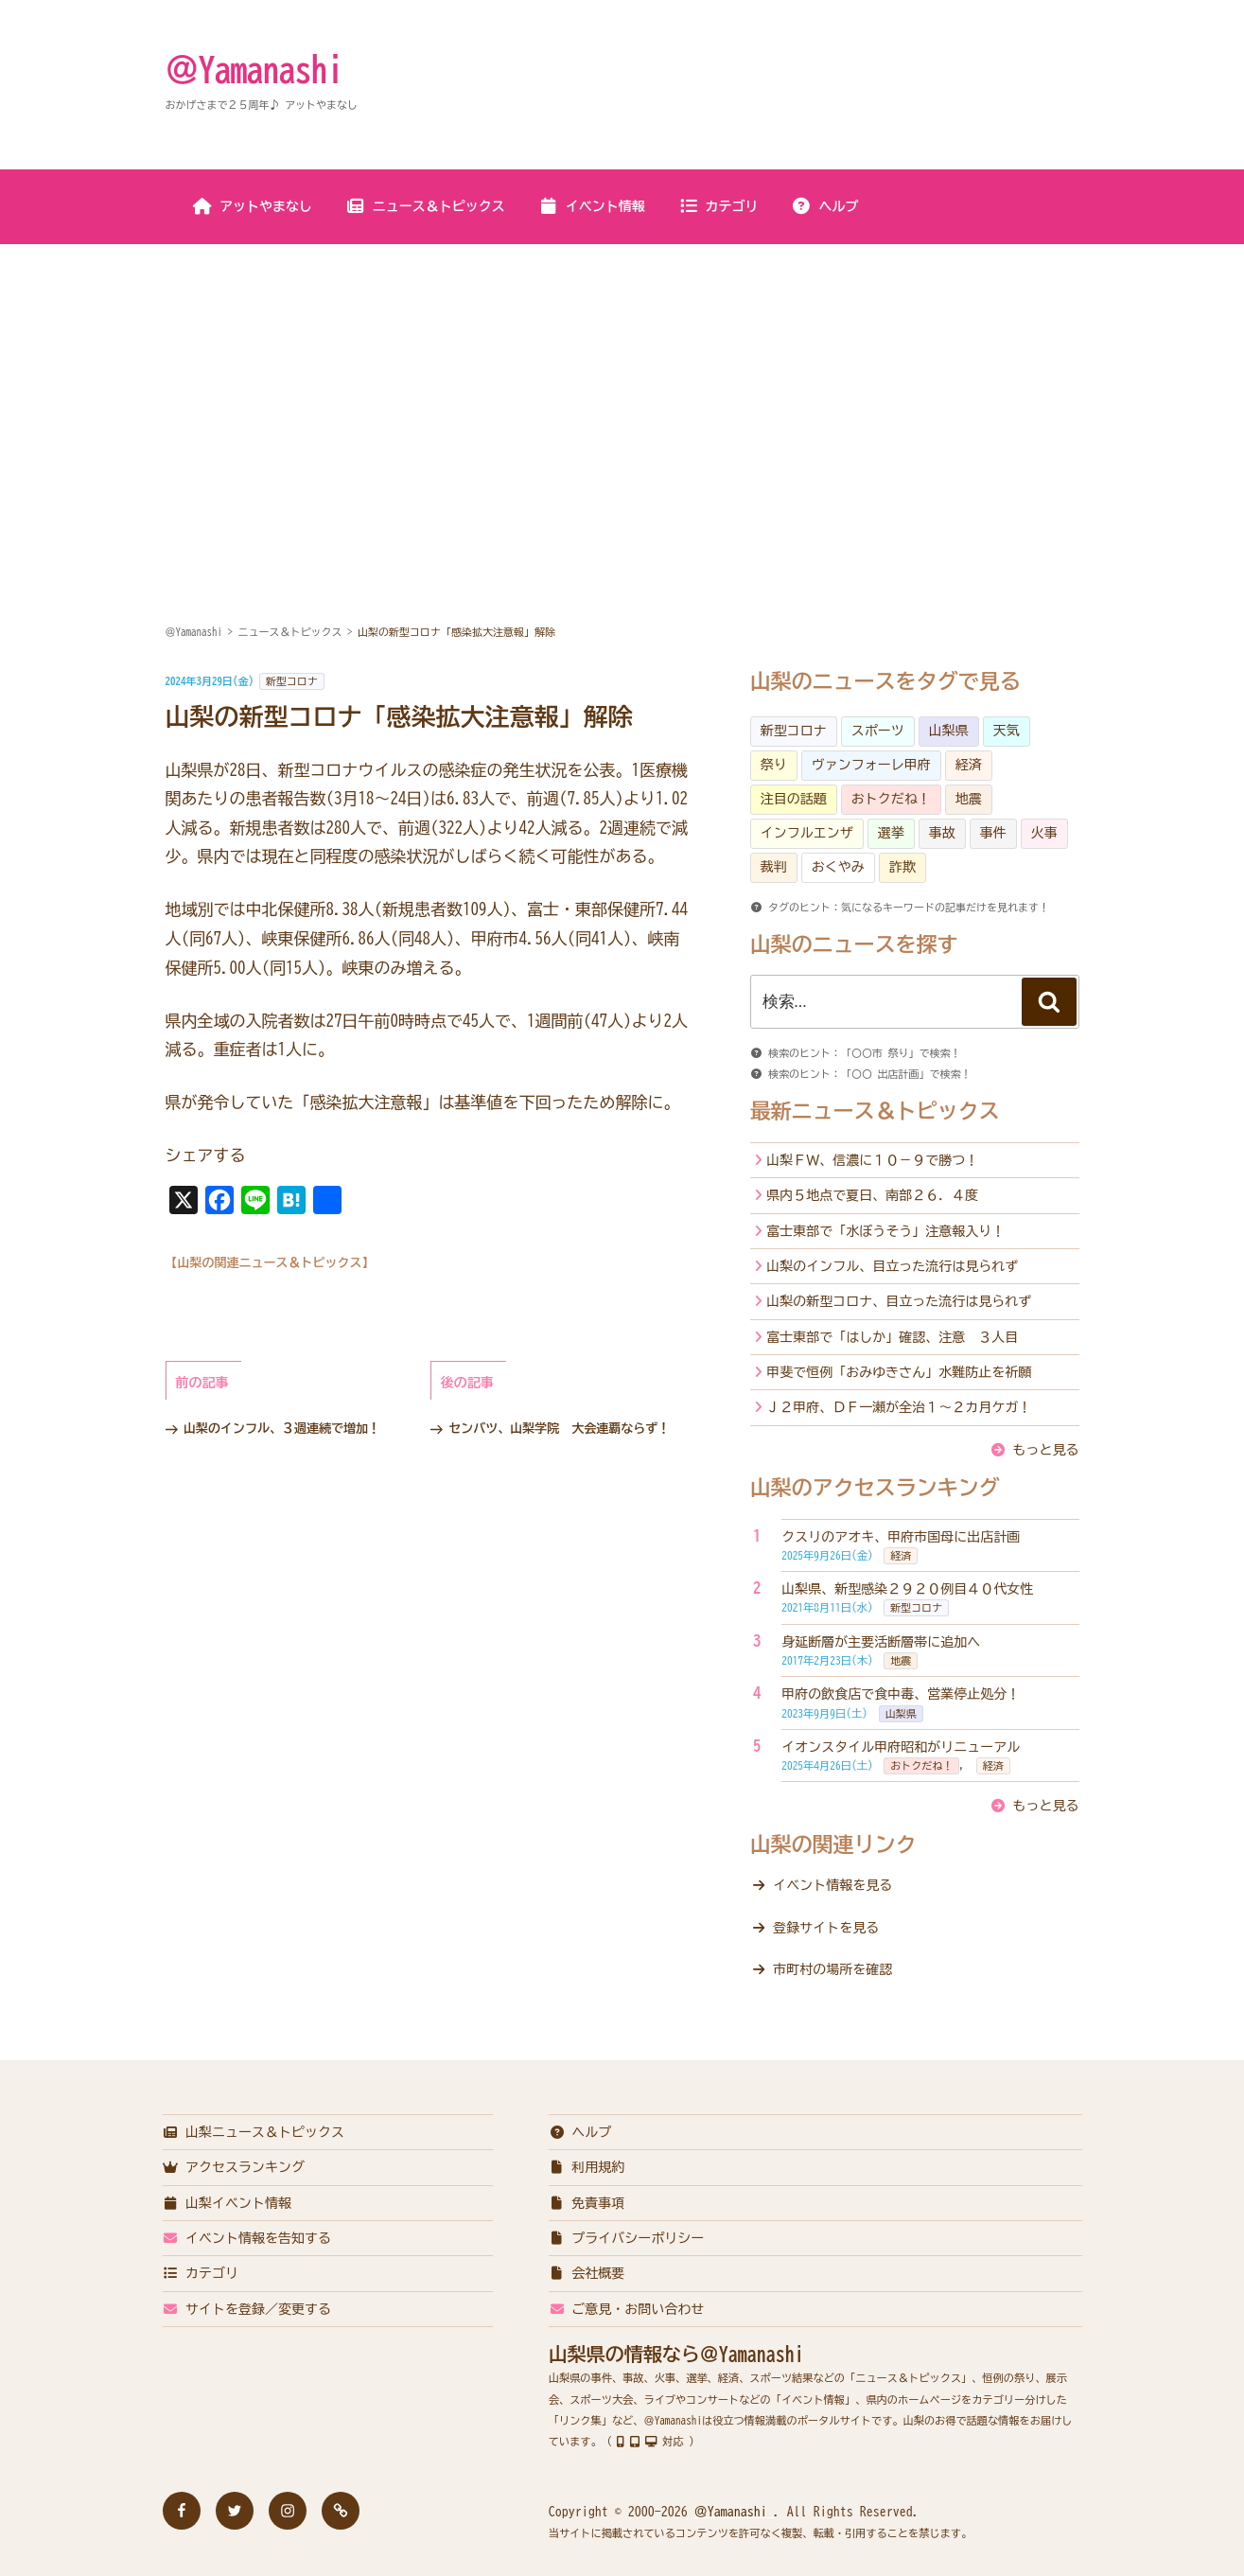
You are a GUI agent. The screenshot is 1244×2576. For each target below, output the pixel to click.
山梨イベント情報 (227, 2203)
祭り (774, 764)
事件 (993, 832)
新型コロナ (292, 681)
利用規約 (587, 2167)
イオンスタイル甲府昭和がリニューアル (900, 1747)
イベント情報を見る (832, 1885)
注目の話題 (794, 798)
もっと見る (1046, 1449)
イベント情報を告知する (247, 2238)
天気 (1006, 730)
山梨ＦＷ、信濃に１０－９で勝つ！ (872, 1160)
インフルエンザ (807, 832)
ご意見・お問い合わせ (627, 2309)
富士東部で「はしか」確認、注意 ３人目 (892, 1337)
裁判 (774, 866)
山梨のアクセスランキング (875, 1487)
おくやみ (838, 866)
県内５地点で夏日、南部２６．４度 (872, 1195)
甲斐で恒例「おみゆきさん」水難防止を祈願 (898, 1372)
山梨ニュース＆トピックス (254, 2132)
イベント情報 (591, 206)
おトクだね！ (891, 798)
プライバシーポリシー (627, 2238)
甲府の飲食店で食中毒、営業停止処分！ (900, 1694)
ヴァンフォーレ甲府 (871, 764)
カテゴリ (718, 206)
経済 (968, 764)
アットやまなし (252, 206)
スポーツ (877, 730)
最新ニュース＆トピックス (875, 1111)
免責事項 (587, 2203)
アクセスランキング (234, 2167)
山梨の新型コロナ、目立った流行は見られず (898, 1301)
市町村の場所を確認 (832, 1969)
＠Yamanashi (254, 69)
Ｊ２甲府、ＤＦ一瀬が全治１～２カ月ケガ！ (898, 1407)
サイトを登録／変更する (247, 2309)
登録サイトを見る (826, 1927)
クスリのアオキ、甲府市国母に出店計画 (900, 1537)
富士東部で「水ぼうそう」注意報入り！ (885, 1231)
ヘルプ (825, 206)
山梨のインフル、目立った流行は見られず (892, 1266)
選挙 (891, 832)
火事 (1044, 832)
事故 (942, 832)
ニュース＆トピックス (425, 206)
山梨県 (949, 730)
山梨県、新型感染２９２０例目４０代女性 (907, 1589)
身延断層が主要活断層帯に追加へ (880, 1642)
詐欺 (902, 866)
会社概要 (587, 2273)
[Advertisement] (622, 387)
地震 (968, 798)
